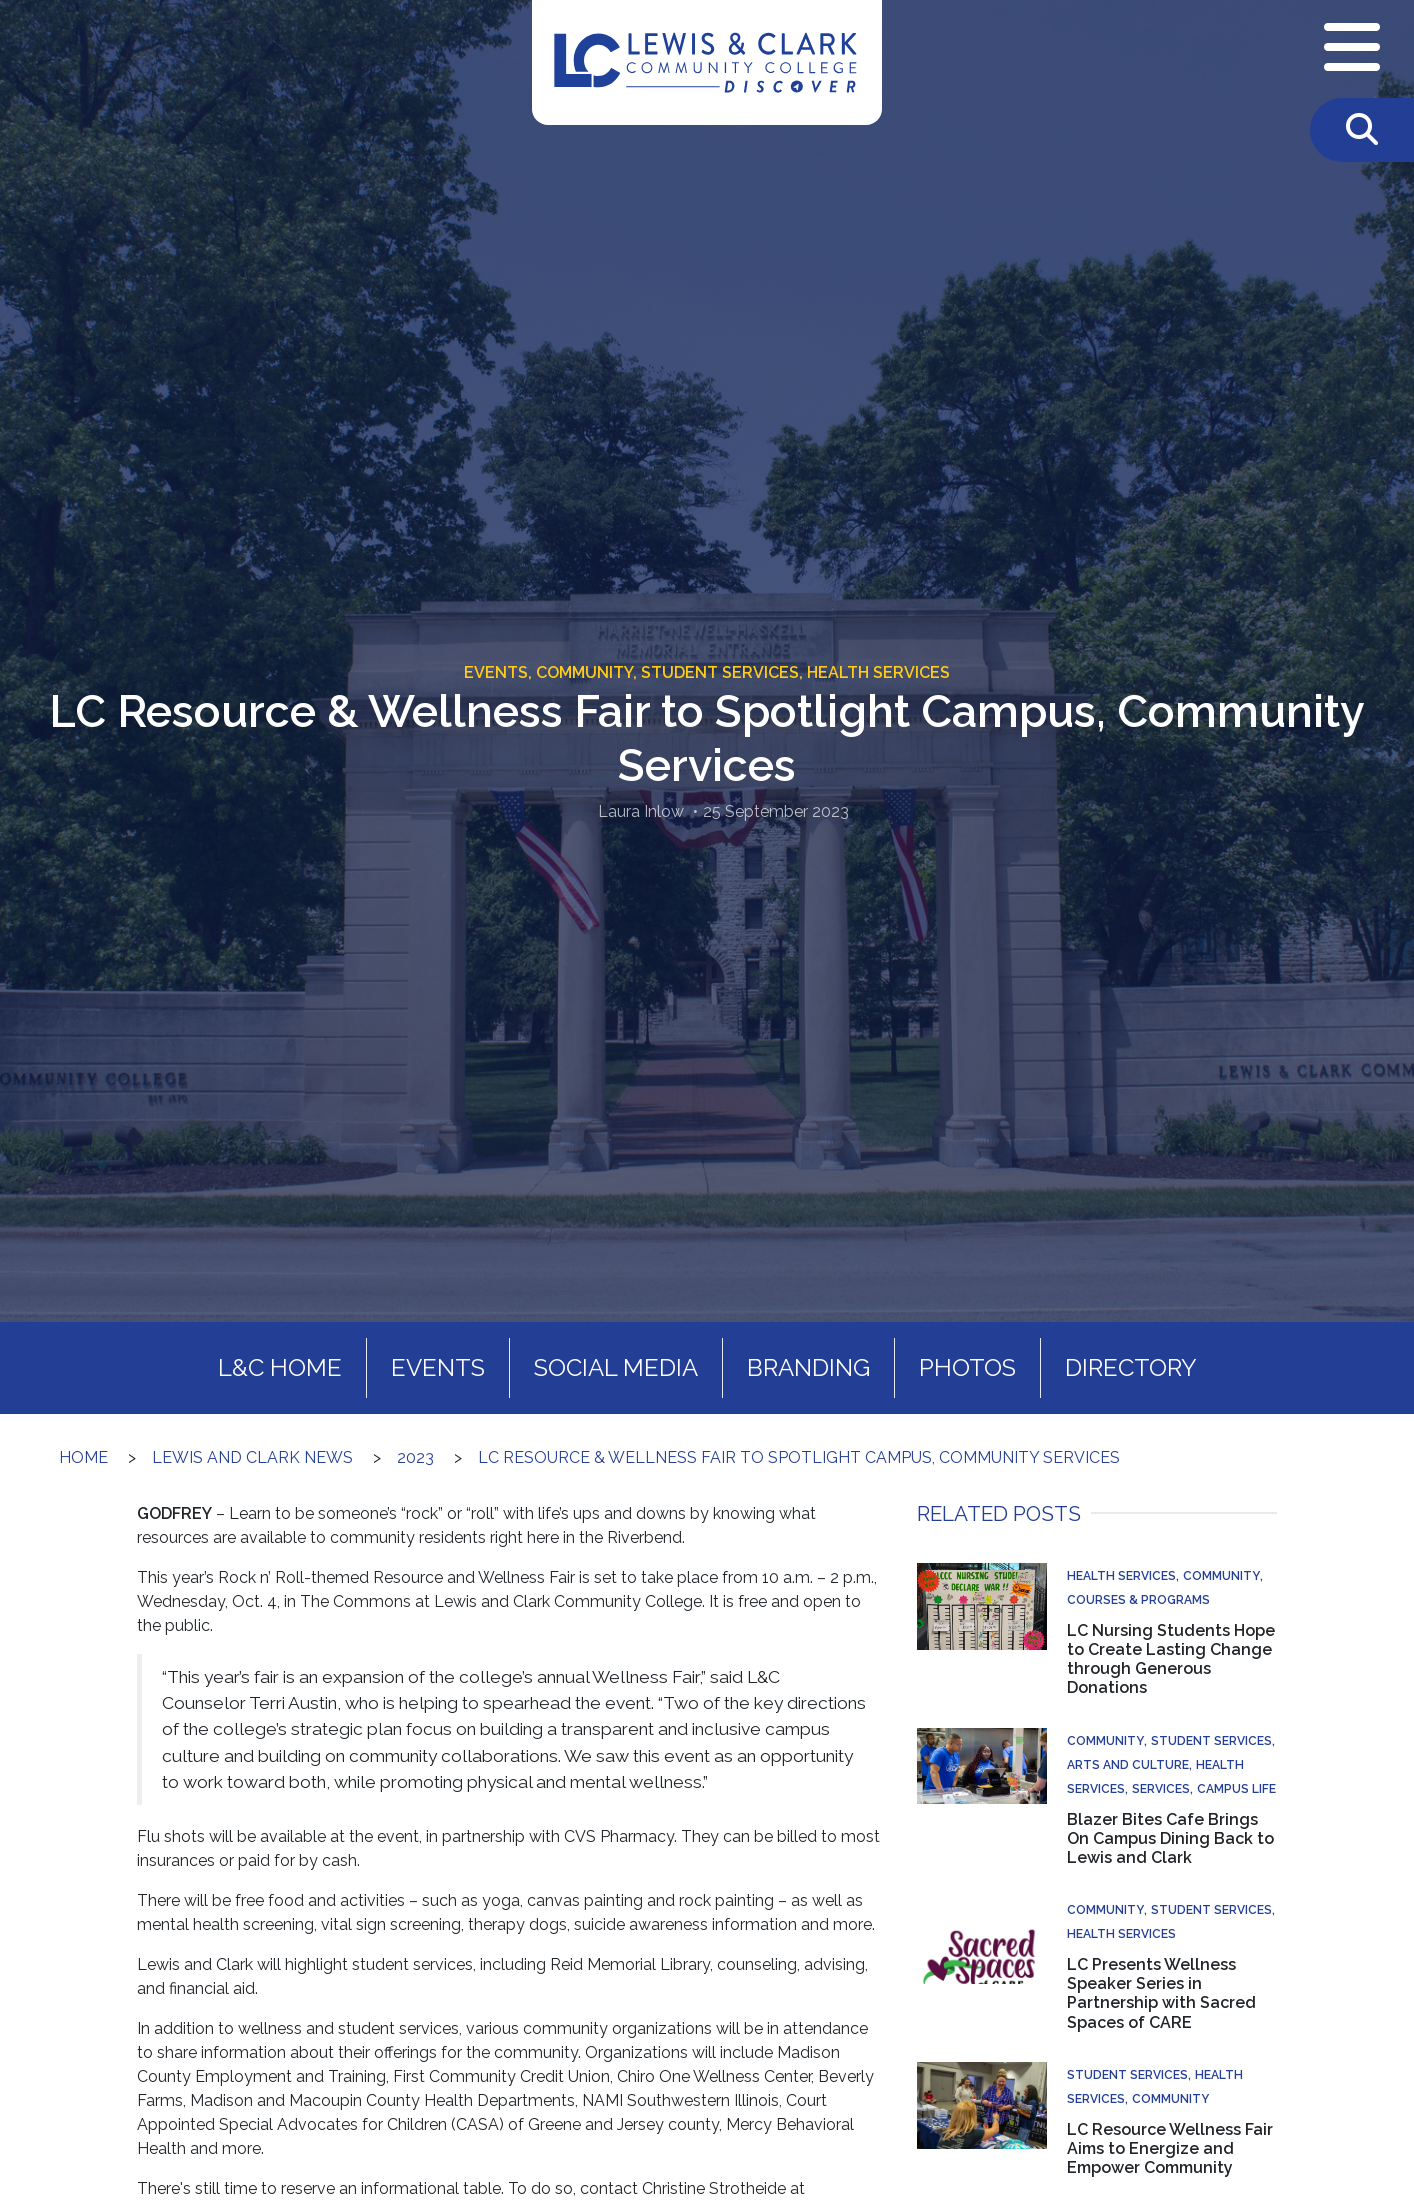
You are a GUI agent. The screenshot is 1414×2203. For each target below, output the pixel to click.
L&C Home (280, 1367)
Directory (1131, 1367)
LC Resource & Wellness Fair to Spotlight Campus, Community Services (799, 1457)
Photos (967, 1367)
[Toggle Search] (1362, 130)
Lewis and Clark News (252, 1457)
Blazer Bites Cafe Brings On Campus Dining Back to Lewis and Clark (1170, 1838)
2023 (415, 1457)
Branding (808, 1367)
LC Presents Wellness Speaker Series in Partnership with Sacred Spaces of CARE (1161, 1993)
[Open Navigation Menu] (1352, 49)
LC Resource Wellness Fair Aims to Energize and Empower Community (1170, 2148)
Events (438, 1367)
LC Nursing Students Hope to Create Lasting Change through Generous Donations (1171, 1659)
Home (83, 1457)
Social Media (616, 1367)
